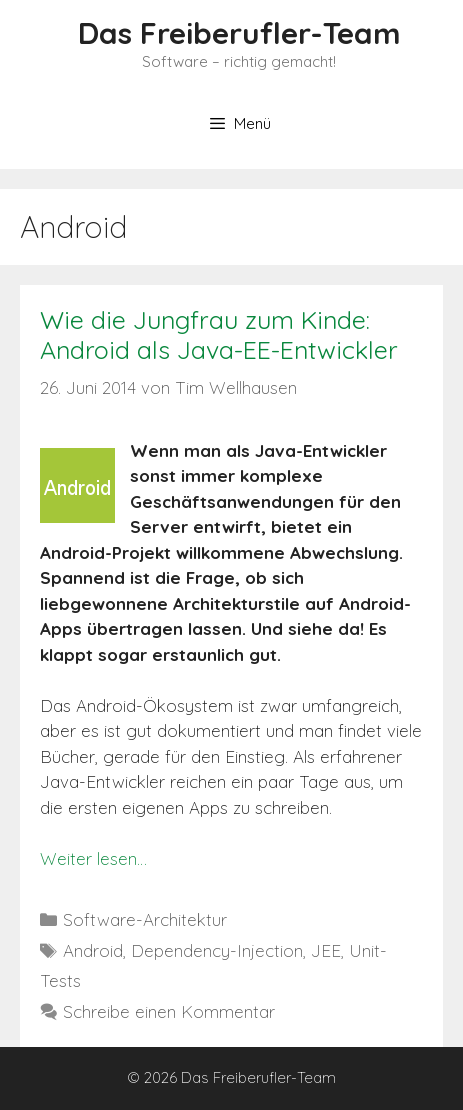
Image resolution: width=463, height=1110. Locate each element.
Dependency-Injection (217, 950)
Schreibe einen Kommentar (169, 1011)
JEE (326, 950)
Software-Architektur (145, 919)
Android (93, 950)
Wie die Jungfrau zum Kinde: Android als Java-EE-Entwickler (219, 334)
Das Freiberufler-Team (239, 33)
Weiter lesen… (93, 858)
